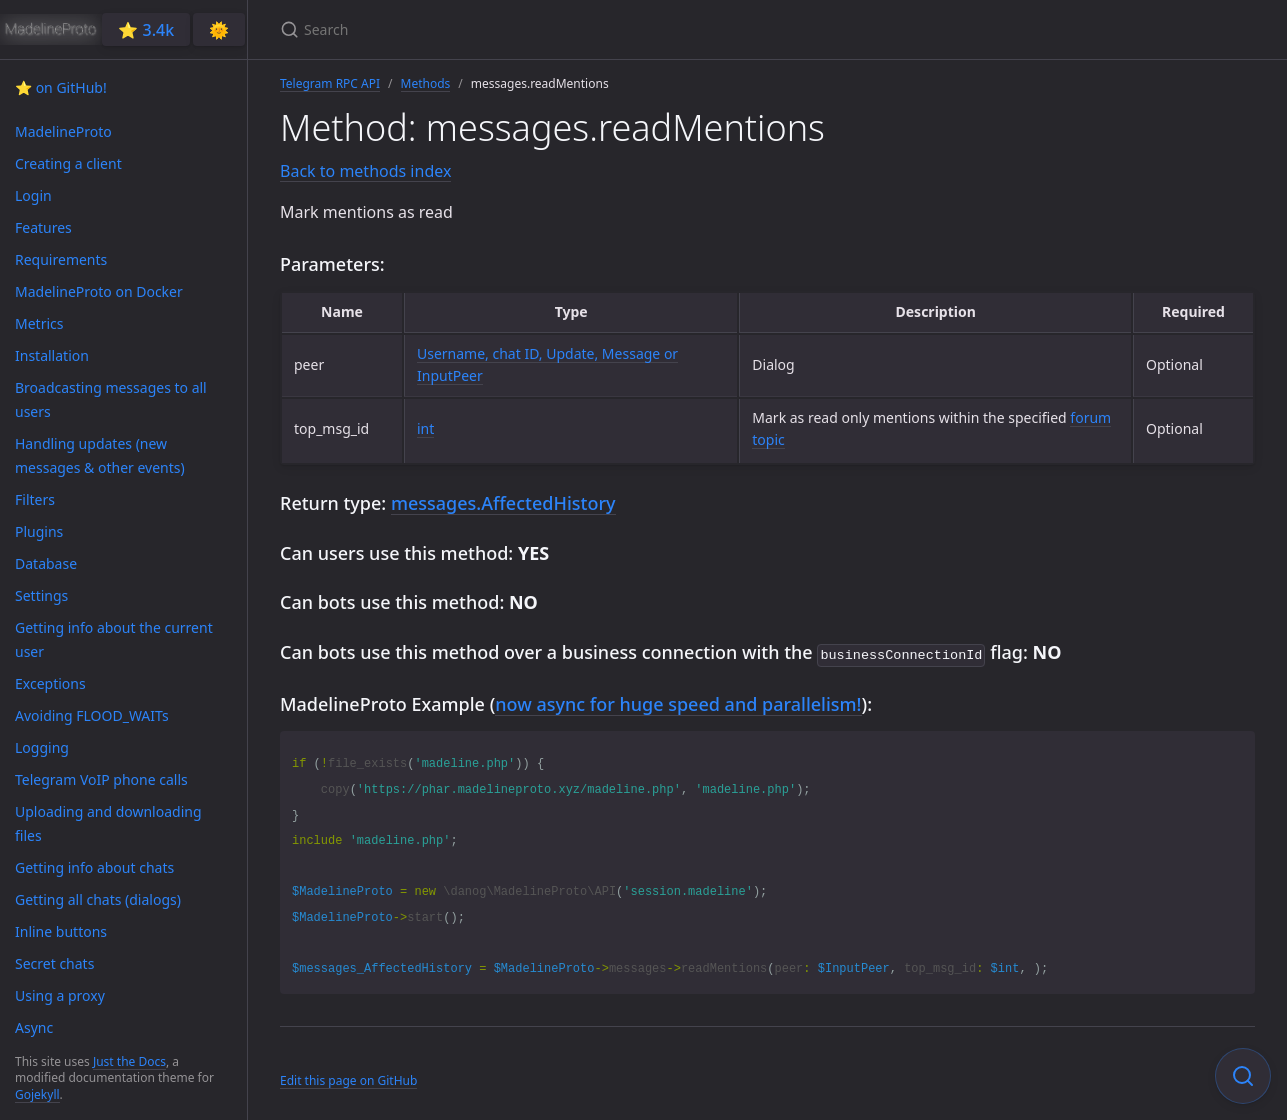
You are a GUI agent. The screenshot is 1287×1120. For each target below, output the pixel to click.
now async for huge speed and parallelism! (678, 702)
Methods (426, 83)
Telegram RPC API (330, 83)
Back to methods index (365, 171)
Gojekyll (37, 1094)
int (425, 428)
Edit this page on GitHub (348, 1078)
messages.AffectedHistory (503, 503)
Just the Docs (129, 1061)
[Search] (516, 29)
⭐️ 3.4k (146, 30)
